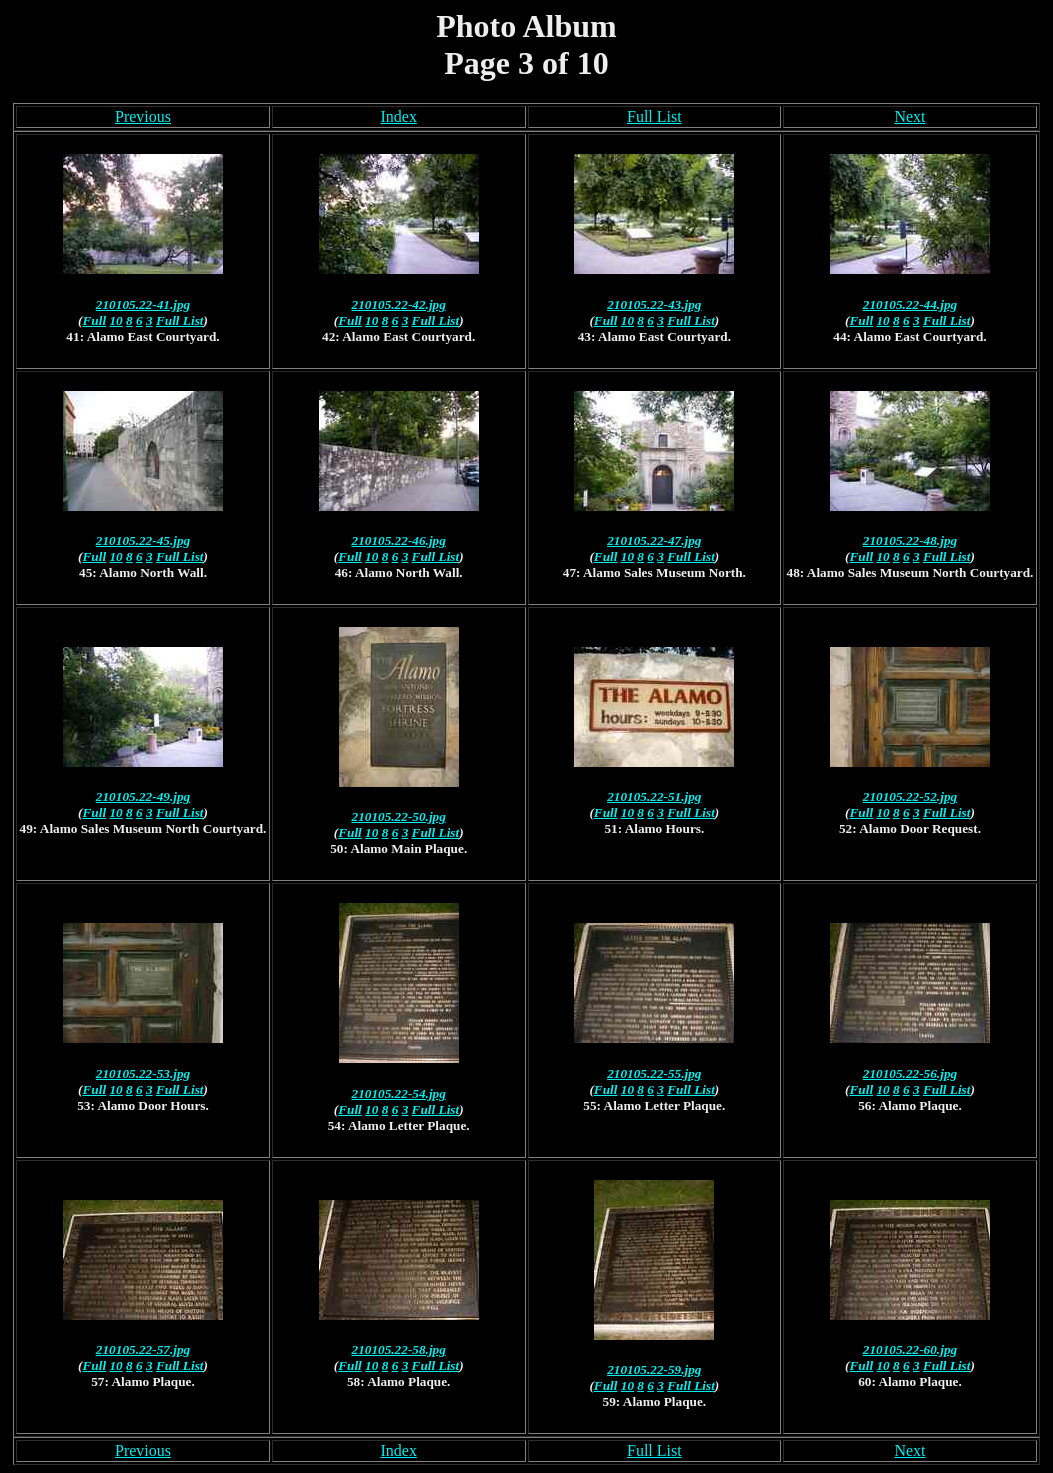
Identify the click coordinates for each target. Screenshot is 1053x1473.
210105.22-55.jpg (654, 1073)
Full (95, 320)
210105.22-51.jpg (654, 796)
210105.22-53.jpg (143, 1073)
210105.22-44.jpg (910, 304)
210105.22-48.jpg (910, 540)
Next (909, 116)
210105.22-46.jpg (399, 540)
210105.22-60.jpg (910, 1349)
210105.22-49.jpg (143, 796)
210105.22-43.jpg (654, 304)
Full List (654, 116)
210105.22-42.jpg (399, 304)
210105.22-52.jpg (910, 796)
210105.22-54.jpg (399, 1093)
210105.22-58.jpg (399, 1349)
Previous (143, 116)
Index (398, 116)
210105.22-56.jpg (910, 1073)
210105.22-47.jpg (654, 540)
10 (115, 320)
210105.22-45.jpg (143, 540)
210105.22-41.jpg (143, 304)
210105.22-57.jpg (143, 1349)
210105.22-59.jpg (654, 1369)
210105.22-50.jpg (399, 816)
